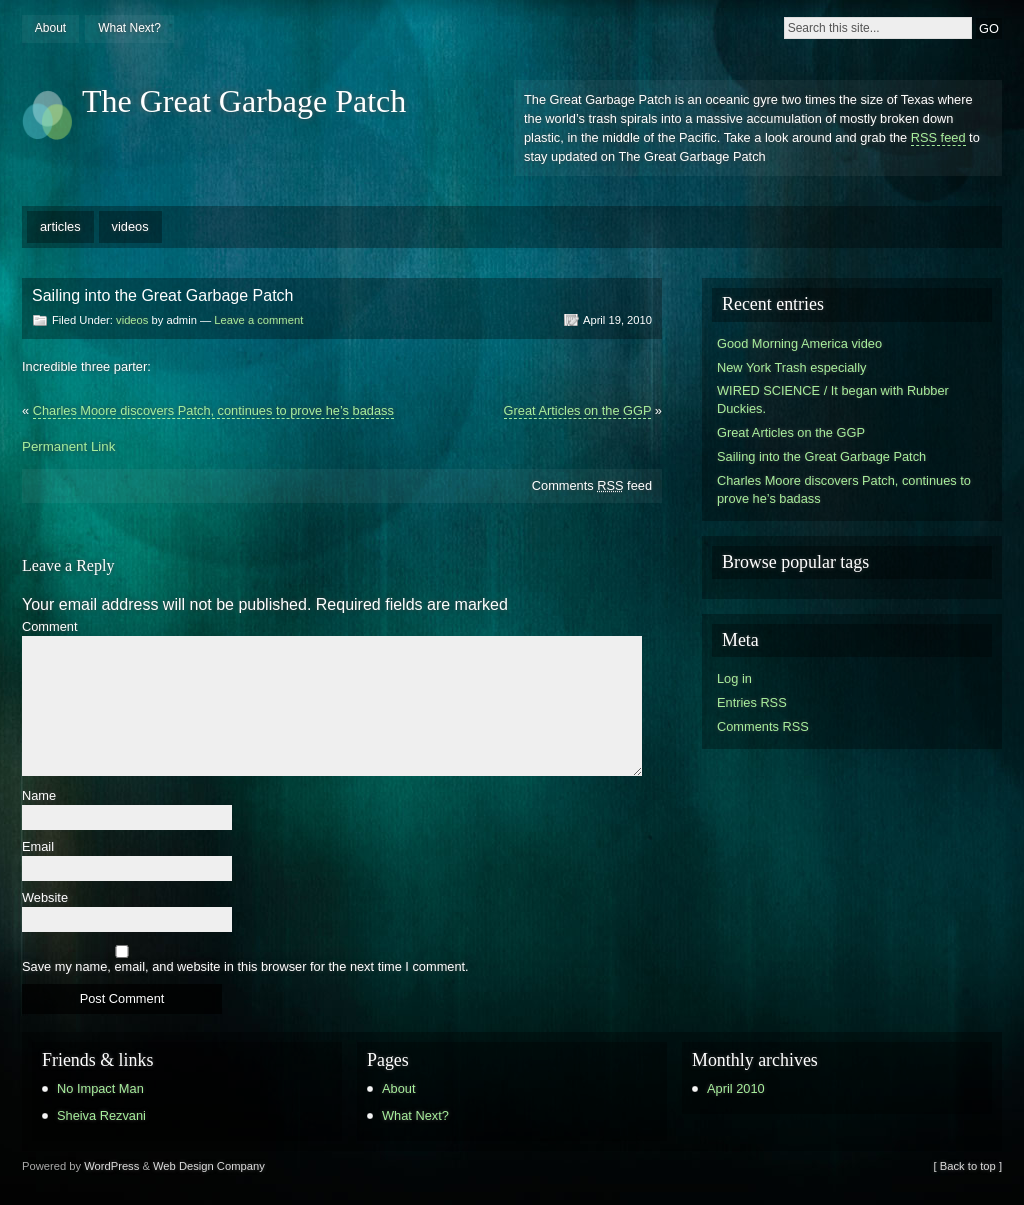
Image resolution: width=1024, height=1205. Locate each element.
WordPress (111, 1166)
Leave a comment (258, 320)
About (50, 28)
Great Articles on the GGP (578, 410)
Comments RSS (763, 726)
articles (60, 226)
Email (38, 847)
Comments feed (592, 485)
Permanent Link (68, 446)
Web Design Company (209, 1166)
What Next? (129, 28)
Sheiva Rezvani (101, 1115)
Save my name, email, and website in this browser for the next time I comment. (245, 967)
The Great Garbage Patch (244, 101)
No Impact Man (100, 1088)
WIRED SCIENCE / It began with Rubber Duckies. (833, 399)
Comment (49, 627)
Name (39, 796)
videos (130, 226)
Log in (734, 678)
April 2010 (736, 1088)
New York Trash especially (791, 367)
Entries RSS (752, 702)
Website (45, 898)
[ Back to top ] (968, 1166)
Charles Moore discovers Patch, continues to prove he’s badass (213, 410)
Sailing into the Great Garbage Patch (821, 456)
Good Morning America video (799, 343)
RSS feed (938, 137)
